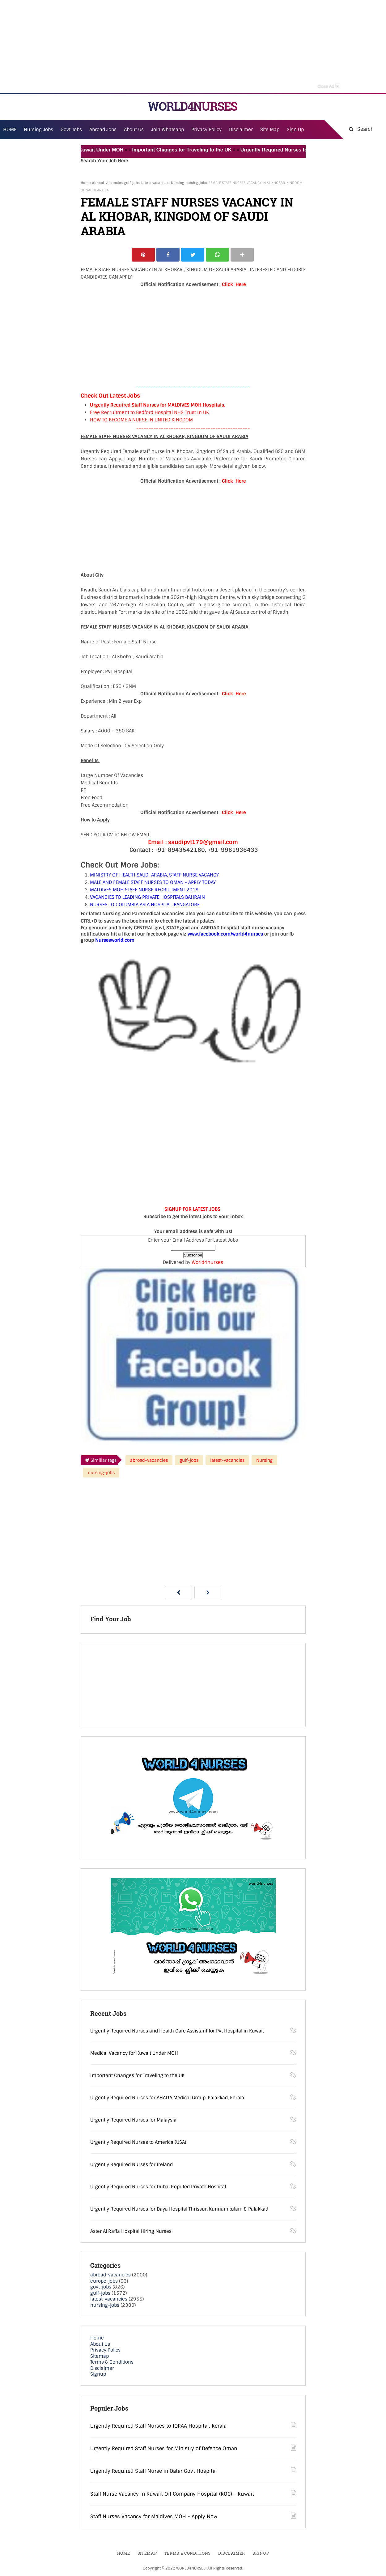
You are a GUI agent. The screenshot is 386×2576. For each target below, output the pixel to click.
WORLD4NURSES (192, 106)
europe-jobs (104, 2281)
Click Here (234, 284)
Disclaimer (241, 129)
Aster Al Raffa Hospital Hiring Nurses (131, 2231)
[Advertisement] (193, 46)
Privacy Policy (105, 2350)
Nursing (177, 183)
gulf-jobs (132, 183)
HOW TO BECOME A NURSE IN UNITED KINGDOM (141, 420)
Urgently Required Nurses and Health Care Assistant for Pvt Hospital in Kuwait (177, 2031)
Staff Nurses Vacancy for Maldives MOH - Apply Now (153, 2516)
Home (86, 183)
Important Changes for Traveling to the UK (188, 149)
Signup (98, 2374)
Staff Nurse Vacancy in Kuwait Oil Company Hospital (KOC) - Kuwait (172, 2494)
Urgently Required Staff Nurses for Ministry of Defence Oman (163, 2448)
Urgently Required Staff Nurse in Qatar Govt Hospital (153, 2471)
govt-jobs (100, 2287)
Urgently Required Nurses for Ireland (131, 2164)
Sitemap (99, 2356)
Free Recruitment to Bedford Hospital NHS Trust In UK (149, 412)
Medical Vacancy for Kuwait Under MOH (82, 149)
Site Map (269, 129)
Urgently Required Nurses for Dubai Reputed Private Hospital (158, 2187)
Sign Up (295, 129)
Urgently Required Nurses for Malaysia (133, 2120)
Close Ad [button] (328, 85)
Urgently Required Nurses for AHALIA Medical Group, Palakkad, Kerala (167, 2098)
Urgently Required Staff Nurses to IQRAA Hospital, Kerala (158, 2426)
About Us (100, 2344)
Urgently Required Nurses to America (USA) (138, 2142)
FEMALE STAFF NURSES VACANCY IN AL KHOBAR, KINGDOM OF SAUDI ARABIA (187, 216)
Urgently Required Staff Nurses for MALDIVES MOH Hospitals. (157, 405)
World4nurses (207, 1262)
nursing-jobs (196, 183)
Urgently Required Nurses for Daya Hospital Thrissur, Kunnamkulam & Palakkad (179, 2209)
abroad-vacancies (107, 183)
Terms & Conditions (112, 2362)
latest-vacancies (155, 183)
